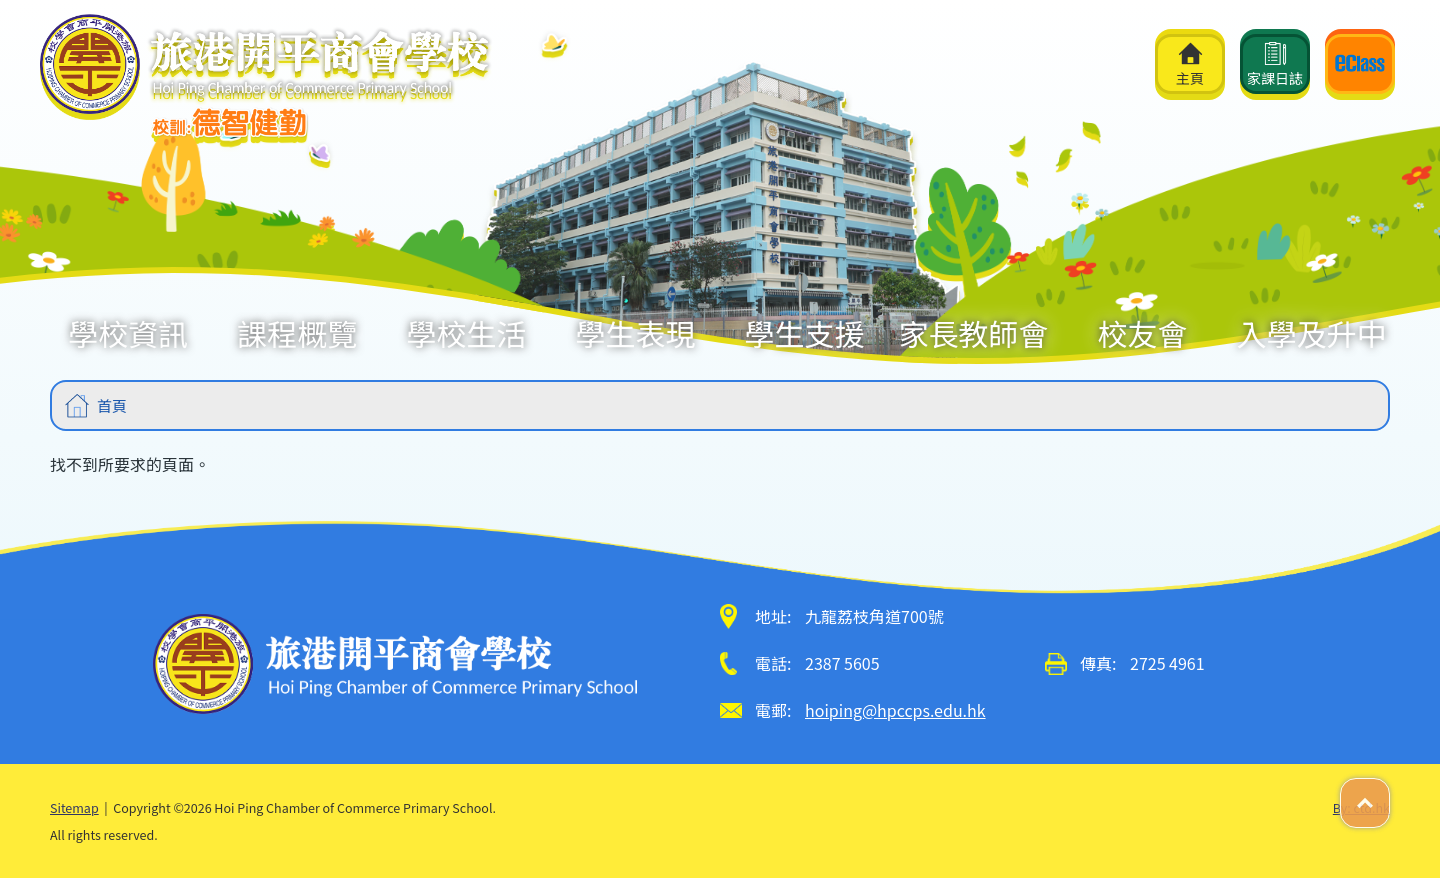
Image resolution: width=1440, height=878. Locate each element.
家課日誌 (1275, 65)
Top (1389, 792)
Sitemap (74, 807)
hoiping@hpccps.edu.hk (895, 710)
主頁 (1190, 65)
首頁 (112, 405)
